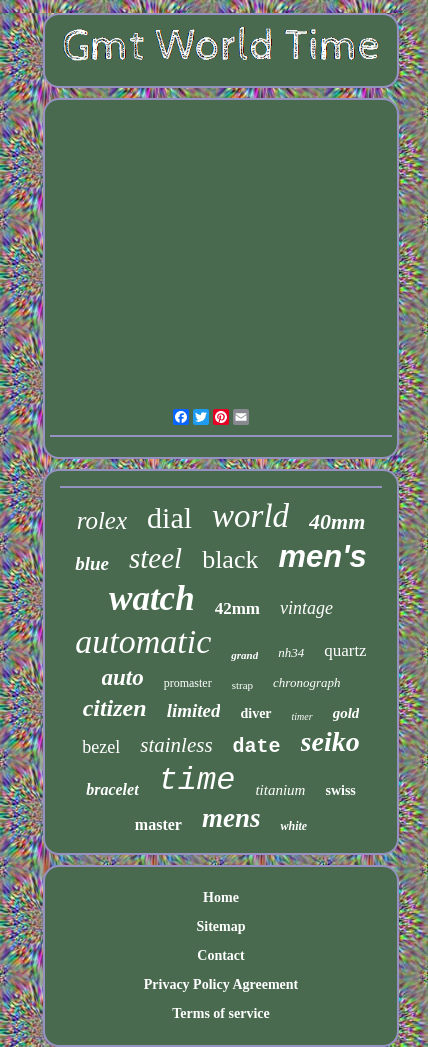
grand (244, 655)
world (250, 516)
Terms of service (220, 1013)
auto (123, 677)
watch (152, 598)
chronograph (306, 682)
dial (169, 517)
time (197, 780)
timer (302, 716)
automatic (143, 641)
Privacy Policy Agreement (221, 984)
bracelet (112, 789)
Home (221, 897)
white (293, 826)
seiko (330, 741)
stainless (176, 745)
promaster (188, 683)
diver (255, 713)
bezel (101, 747)
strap (242, 685)
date (257, 746)
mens (231, 818)
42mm (237, 608)
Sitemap (220, 926)
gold (346, 713)
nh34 (291, 652)
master (158, 824)
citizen (115, 708)
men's (322, 556)
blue (92, 563)
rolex (102, 520)
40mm (337, 521)
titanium (280, 790)
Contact (220, 955)
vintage (306, 608)
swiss (340, 790)
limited (194, 710)
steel (155, 558)
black (230, 559)
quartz (345, 650)
